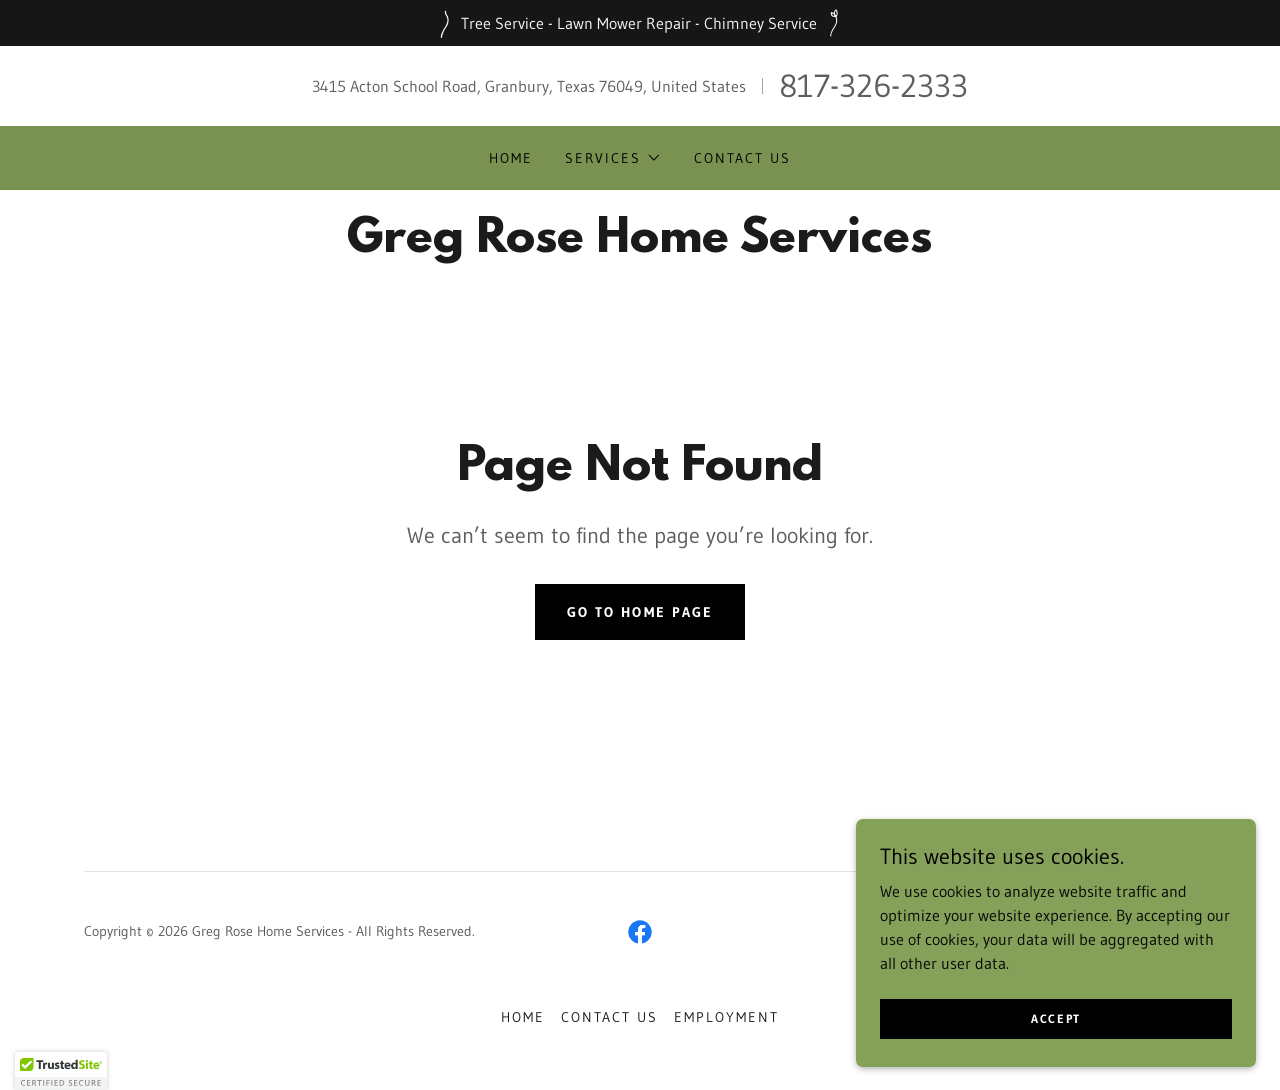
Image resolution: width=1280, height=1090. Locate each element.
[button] (613, 158)
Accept (1056, 1018)
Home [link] (511, 158)
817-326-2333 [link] (873, 85)
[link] (639, 246)
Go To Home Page (639, 612)
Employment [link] (726, 1017)
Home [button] (523, 1017)
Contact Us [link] (742, 158)
